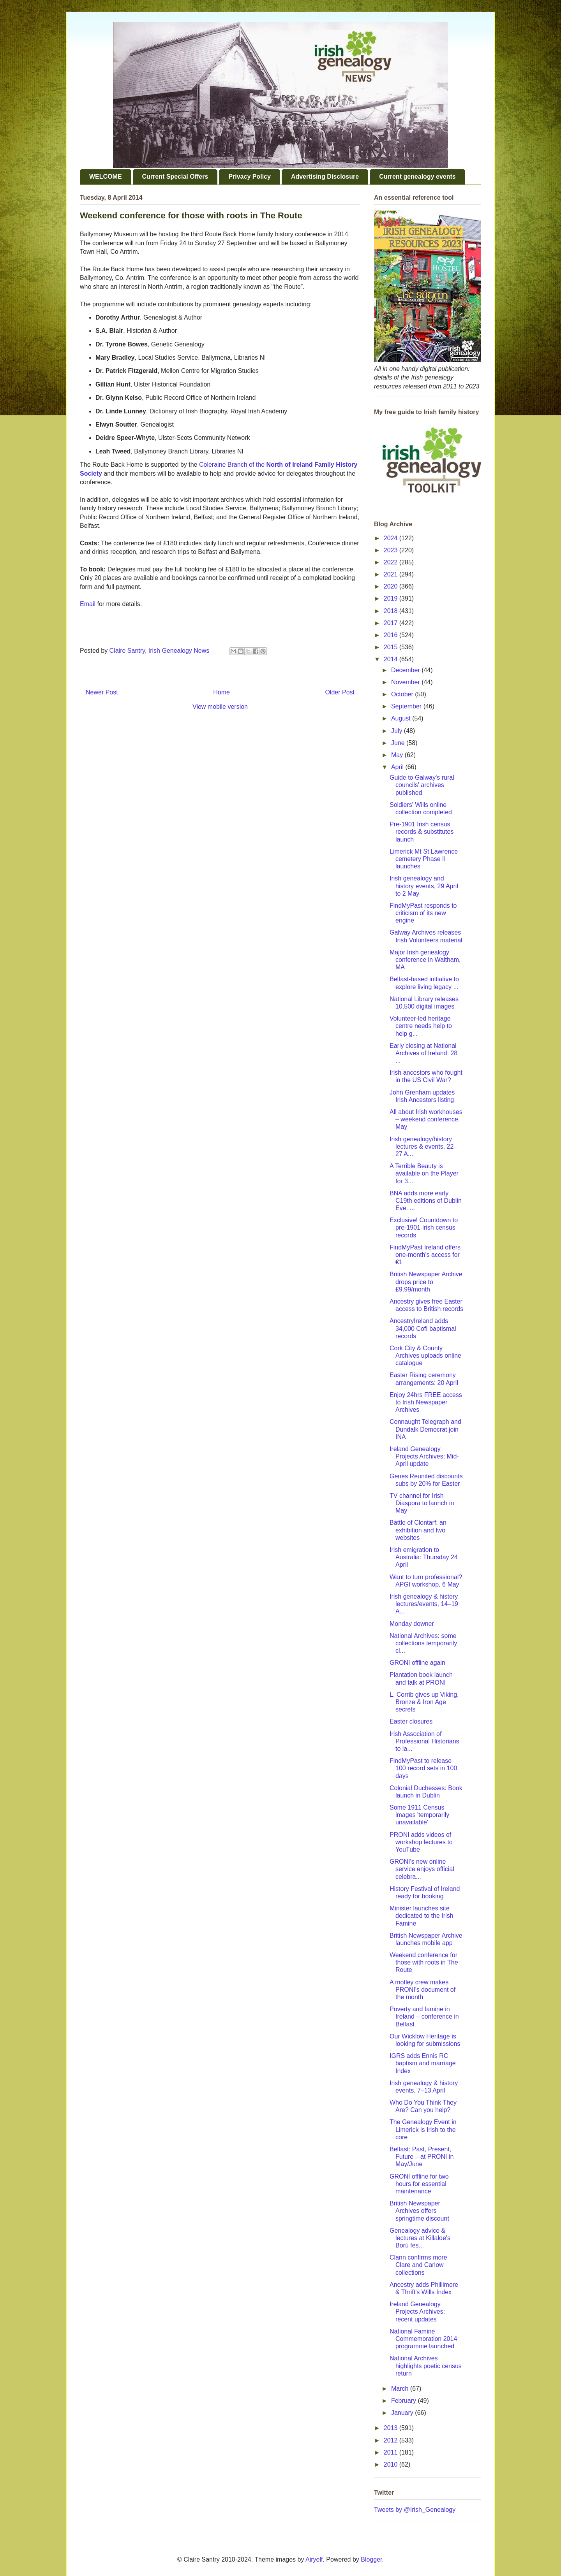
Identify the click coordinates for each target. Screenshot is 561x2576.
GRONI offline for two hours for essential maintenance (419, 2184)
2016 (391, 635)
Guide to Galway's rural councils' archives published (422, 785)
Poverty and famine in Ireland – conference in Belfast (424, 2016)
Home (221, 692)
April (398, 767)
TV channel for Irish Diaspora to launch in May (422, 1503)
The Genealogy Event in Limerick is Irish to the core (423, 2129)
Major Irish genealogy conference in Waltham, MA (425, 959)
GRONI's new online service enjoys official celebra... (422, 1869)
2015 (391, 647)
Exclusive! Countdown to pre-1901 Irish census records (424, 1227)
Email (87, 604)
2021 (391, 574)
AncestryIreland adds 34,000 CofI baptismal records (423, 1328)
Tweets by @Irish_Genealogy (414, 2509)
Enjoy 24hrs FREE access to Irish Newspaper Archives (426, 1402)
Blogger (371, 2559)
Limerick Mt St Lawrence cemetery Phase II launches (424, 859)
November (406, 682)
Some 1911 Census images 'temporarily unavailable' (419, 1815)
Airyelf (314, 2559)
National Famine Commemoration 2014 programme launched (423, 2338)
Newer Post (102, 692)
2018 (391, 611)
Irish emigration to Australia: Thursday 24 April (424, 1557)
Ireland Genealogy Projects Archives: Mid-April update (424, 1456)
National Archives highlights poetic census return (426, 2365)
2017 (391, 623)
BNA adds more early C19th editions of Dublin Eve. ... (426, 1200)
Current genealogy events (417, 176)
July (397, 730)
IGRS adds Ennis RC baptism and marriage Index (423, 2063)
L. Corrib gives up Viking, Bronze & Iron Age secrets (424, 1702)
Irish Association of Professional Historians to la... (424, 1741)
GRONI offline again (417, 1662)
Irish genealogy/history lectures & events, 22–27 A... (423, 1146)
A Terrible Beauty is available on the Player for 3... (424, 1173)
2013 (391, 2428)
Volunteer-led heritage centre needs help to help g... (421, 1026)
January (403, 2412)
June (398, 743)
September (407, 706)
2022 (391, 562)
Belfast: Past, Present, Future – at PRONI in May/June (421, 2156)
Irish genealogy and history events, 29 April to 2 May (424, 885)
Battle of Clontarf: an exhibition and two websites (418, 1530)
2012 (391, 2440)
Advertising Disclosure (325, 176)
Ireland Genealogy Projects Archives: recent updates (417, 2311)
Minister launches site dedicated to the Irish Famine (421, 1915)
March (400, 2388)
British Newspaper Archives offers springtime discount (419, 2210)
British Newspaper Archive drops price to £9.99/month (426, 1281)
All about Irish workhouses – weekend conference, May (426, 1119)
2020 (391, 586)
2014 (391, 659)
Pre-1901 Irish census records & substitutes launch (421, 831)
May (398, 755)
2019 (391, 598)
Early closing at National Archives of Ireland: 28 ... (423, 1053)
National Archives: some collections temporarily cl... (423, 1643)
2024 (391, 538)
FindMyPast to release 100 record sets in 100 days (423, 1768)
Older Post (340, 692)
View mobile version (220, 706)
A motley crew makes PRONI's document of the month (422, 1989)
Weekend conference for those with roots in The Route (424, 1962)
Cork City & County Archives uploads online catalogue (425, 1355)
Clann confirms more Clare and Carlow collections (418, 2265)
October (403, 694)
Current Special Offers (175, 176)
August (401, 718)
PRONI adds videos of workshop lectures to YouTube (421, 1842)
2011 (391, 2452)
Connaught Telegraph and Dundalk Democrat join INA (425, 1429)
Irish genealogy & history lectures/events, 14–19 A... (424, 1604)
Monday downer (412, 1623)
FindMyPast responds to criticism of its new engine (423, 913)
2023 (391, 550)
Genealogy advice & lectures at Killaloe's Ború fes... (420, 2238)
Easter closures (411, 1721)
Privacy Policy (249, 176)
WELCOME (105, 176)
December (406, 670)
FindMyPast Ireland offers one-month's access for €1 (425, 1254)
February (404, 2400)
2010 (391, 2464)
